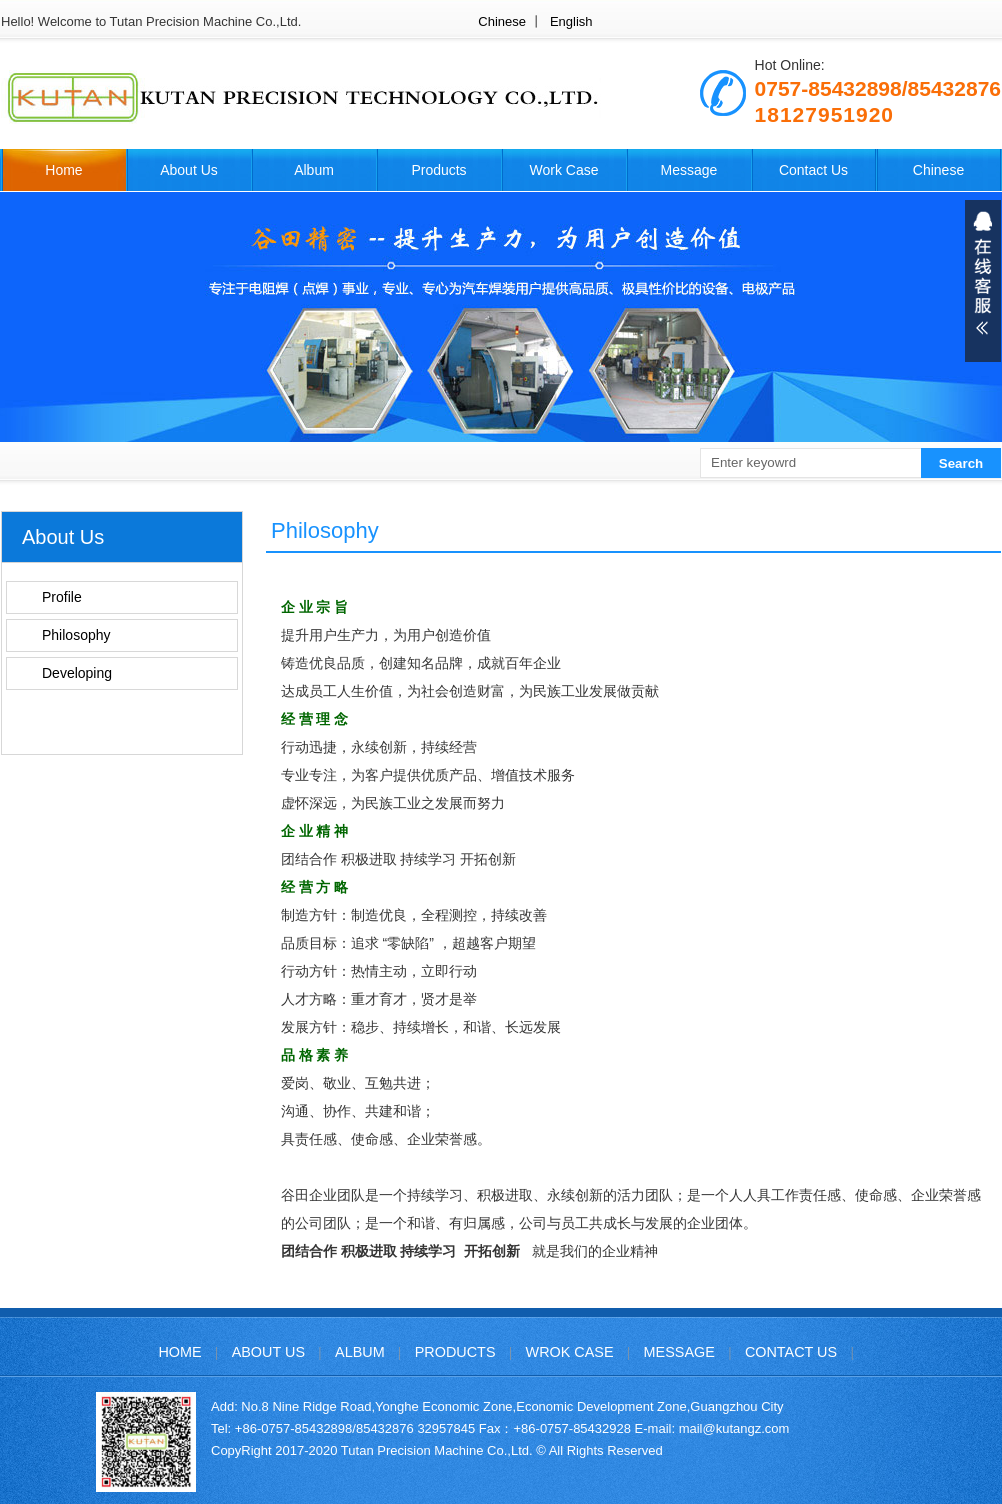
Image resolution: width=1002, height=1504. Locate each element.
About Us (189, 170)
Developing (77, 673)
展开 (983, 281)
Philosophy (76, 635)
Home (63, 170)
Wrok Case (570, 1352)
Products (438, 170)
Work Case (564, 170)
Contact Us (813, 170)
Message (689, 170)
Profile (62, 597)
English (571, 21)
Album (314, 170)
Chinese (502, 21)
